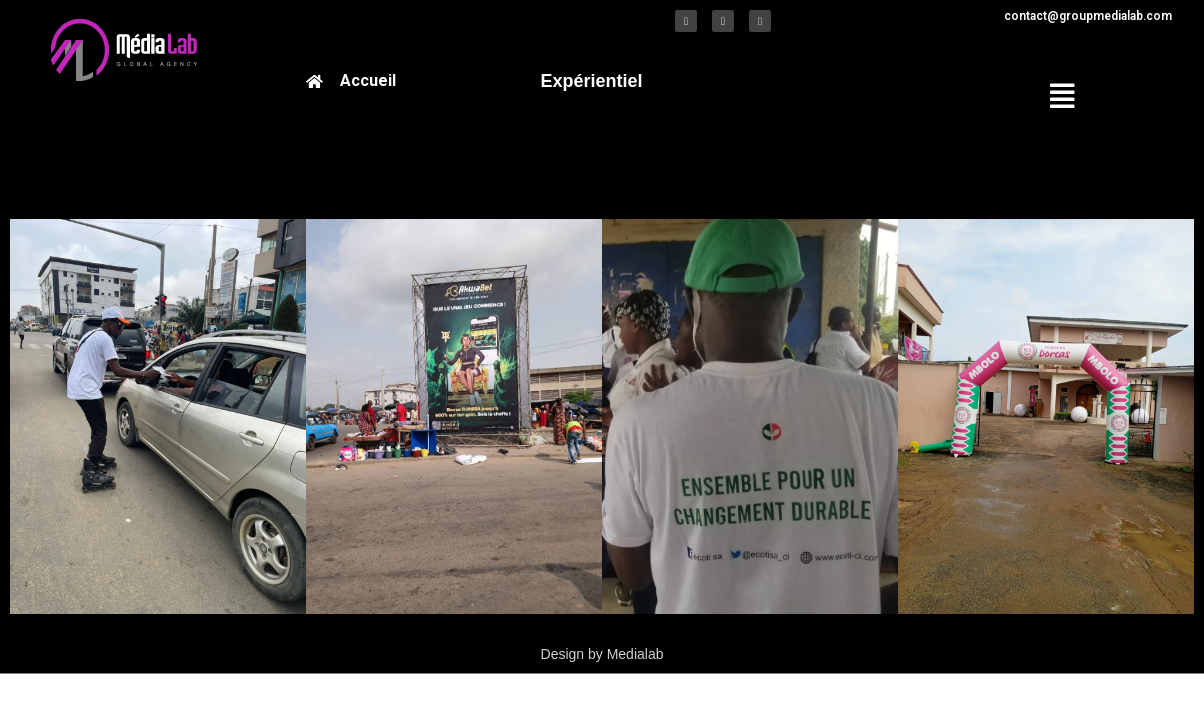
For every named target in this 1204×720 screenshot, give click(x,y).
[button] (1044, 96)
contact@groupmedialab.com (1088, 16)
